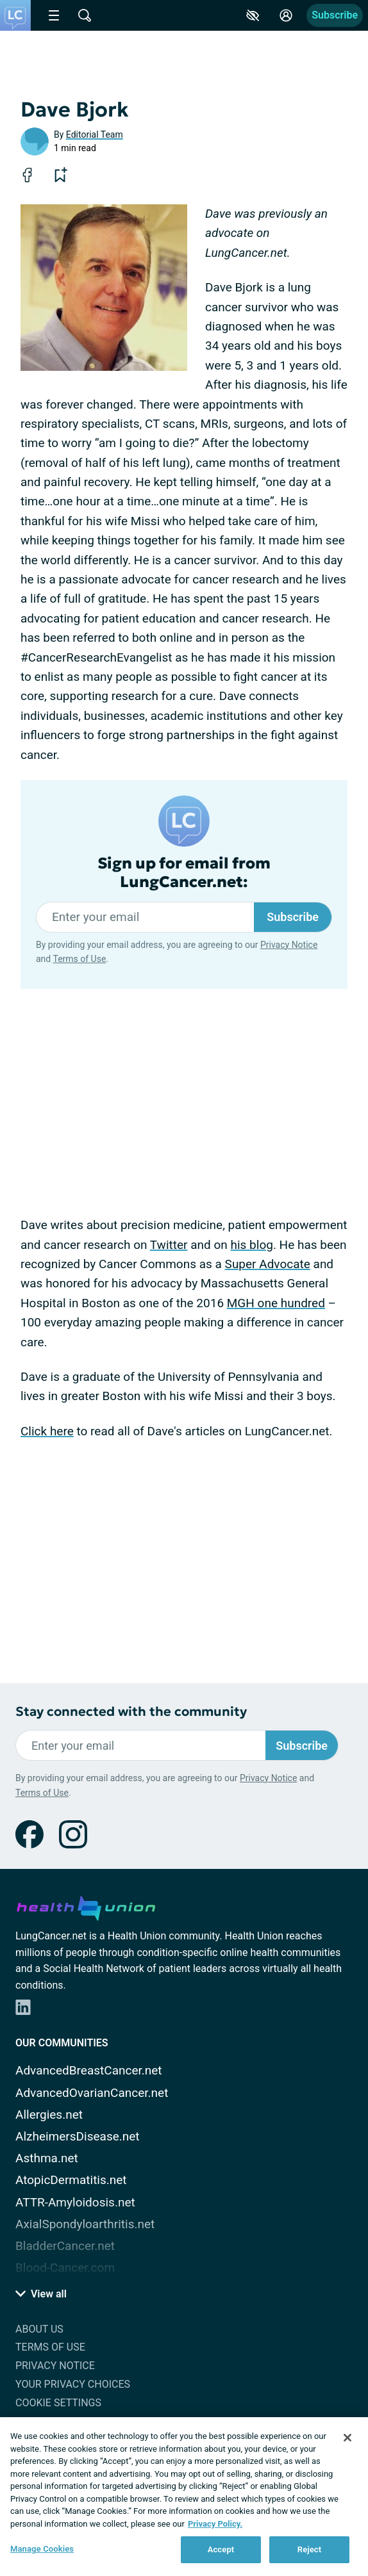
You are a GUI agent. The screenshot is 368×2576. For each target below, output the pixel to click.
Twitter (169, 1244)
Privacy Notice (288, 945)
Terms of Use (79, 959)
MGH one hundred (276, 1303)
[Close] (347, 2438)
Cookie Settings (58, 2403)
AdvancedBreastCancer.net (88, 2070)
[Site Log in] (286, 15)
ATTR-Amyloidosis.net (75, 2202)
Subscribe (335, 15)
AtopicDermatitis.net (71, 2179)
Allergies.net (49, 2114)
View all (41, 2294)
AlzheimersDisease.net (77, 2136)
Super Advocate (267, 1264)
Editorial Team (94, 134)
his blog (251, 1244)
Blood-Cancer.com (65, 2267)
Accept (221, 2549)
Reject (309, 2549)
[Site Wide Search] (84, 15)
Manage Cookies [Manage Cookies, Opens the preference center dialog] (42, 2549)
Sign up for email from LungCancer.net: (184, 873)
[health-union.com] (85, 1906)
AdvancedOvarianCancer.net (91, 2092)
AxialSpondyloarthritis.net (85, 2224)
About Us (39, 2329)
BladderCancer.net (65, 2245)
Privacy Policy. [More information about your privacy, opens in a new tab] (215, 2524)
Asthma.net (46, 2158)
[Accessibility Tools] (252, 15)
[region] (184, 2496)
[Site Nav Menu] (53, 15)
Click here (47, 1431)
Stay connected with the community (131, 1712)
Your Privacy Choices (72, 2384)
